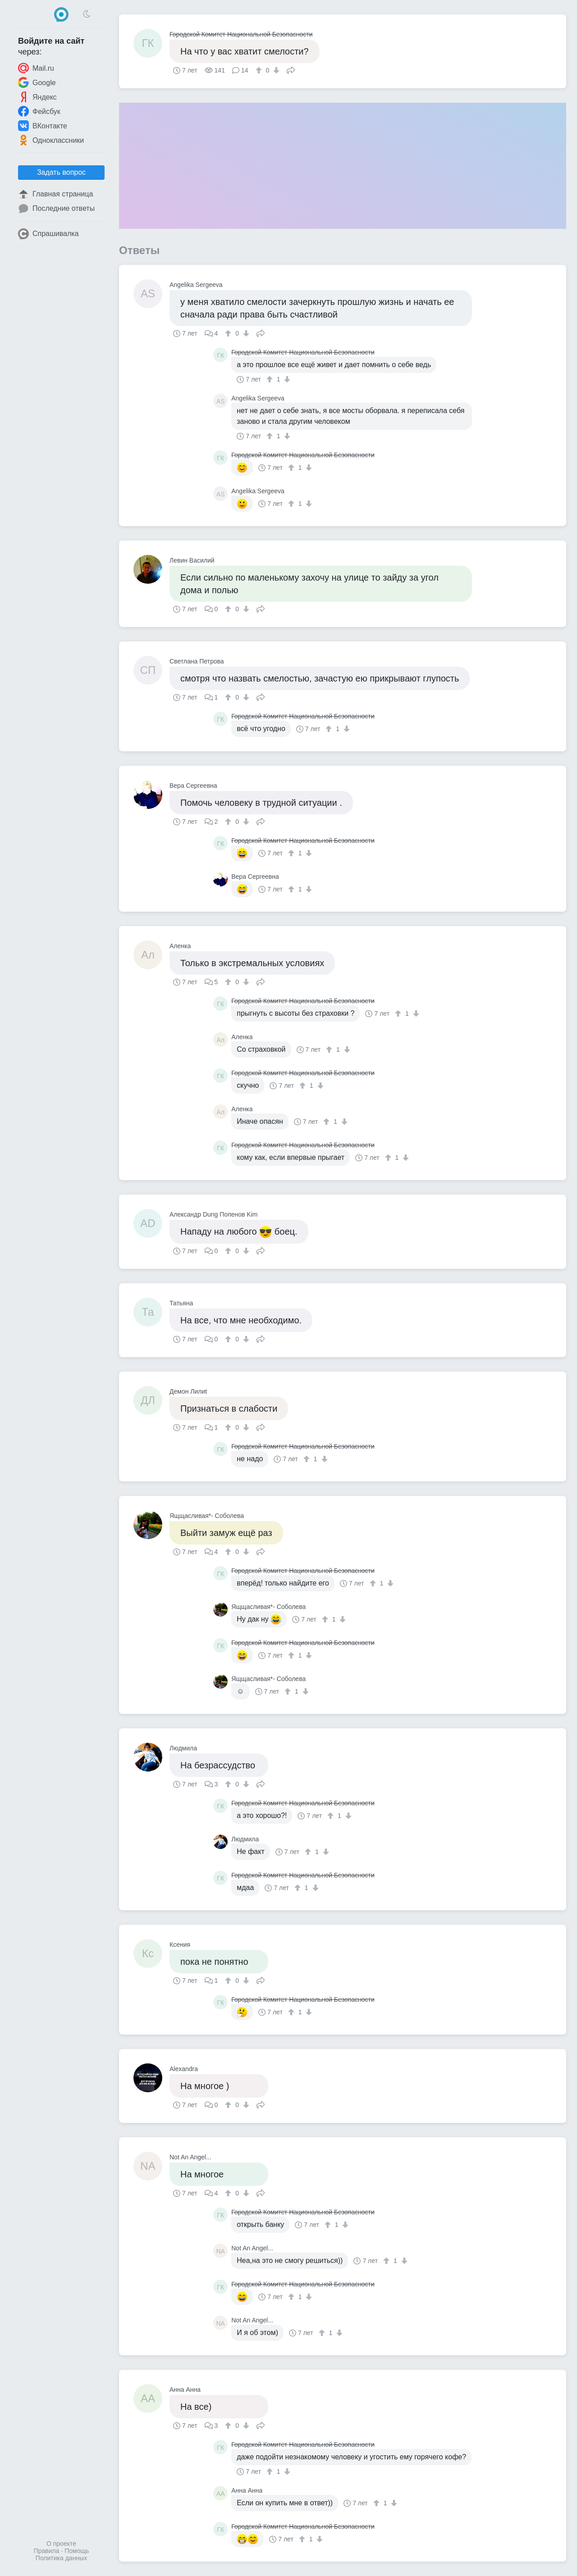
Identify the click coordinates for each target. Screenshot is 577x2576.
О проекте (61, 2543)
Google (37, 82)
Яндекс (37, 96)
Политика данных (61, 2558)
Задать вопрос (61, 172)
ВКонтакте (42, 125)
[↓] (275, 70)
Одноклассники (51, 140)
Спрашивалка (48, 233)
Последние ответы (56, 208)
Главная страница (55, 194)
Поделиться (290, 69)
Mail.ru (36, 68)
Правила (47, 2550)
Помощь (76, 2550)
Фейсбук (39, 111)
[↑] (260, 70)
